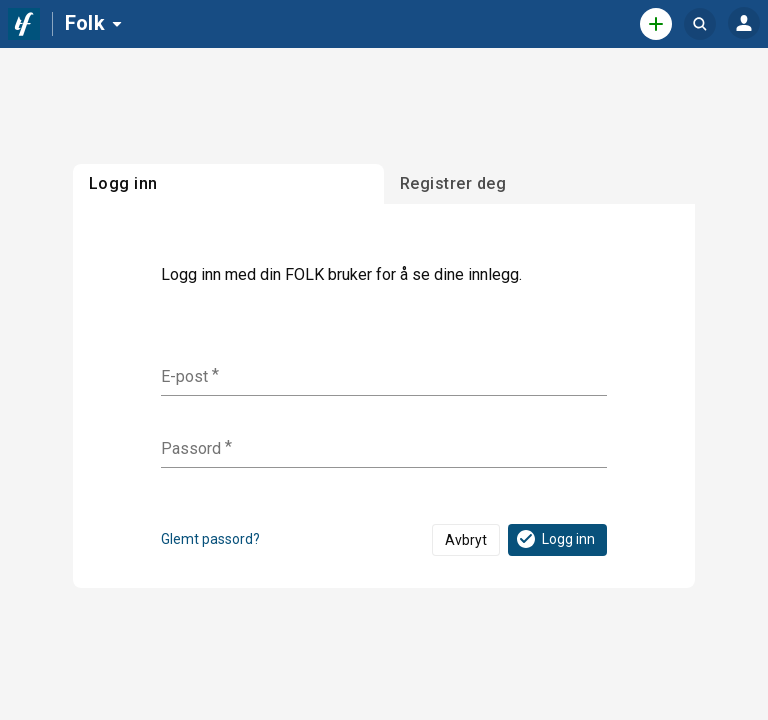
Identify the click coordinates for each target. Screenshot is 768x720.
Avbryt (466, 540)
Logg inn (554, 539)
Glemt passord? (210, 539)
